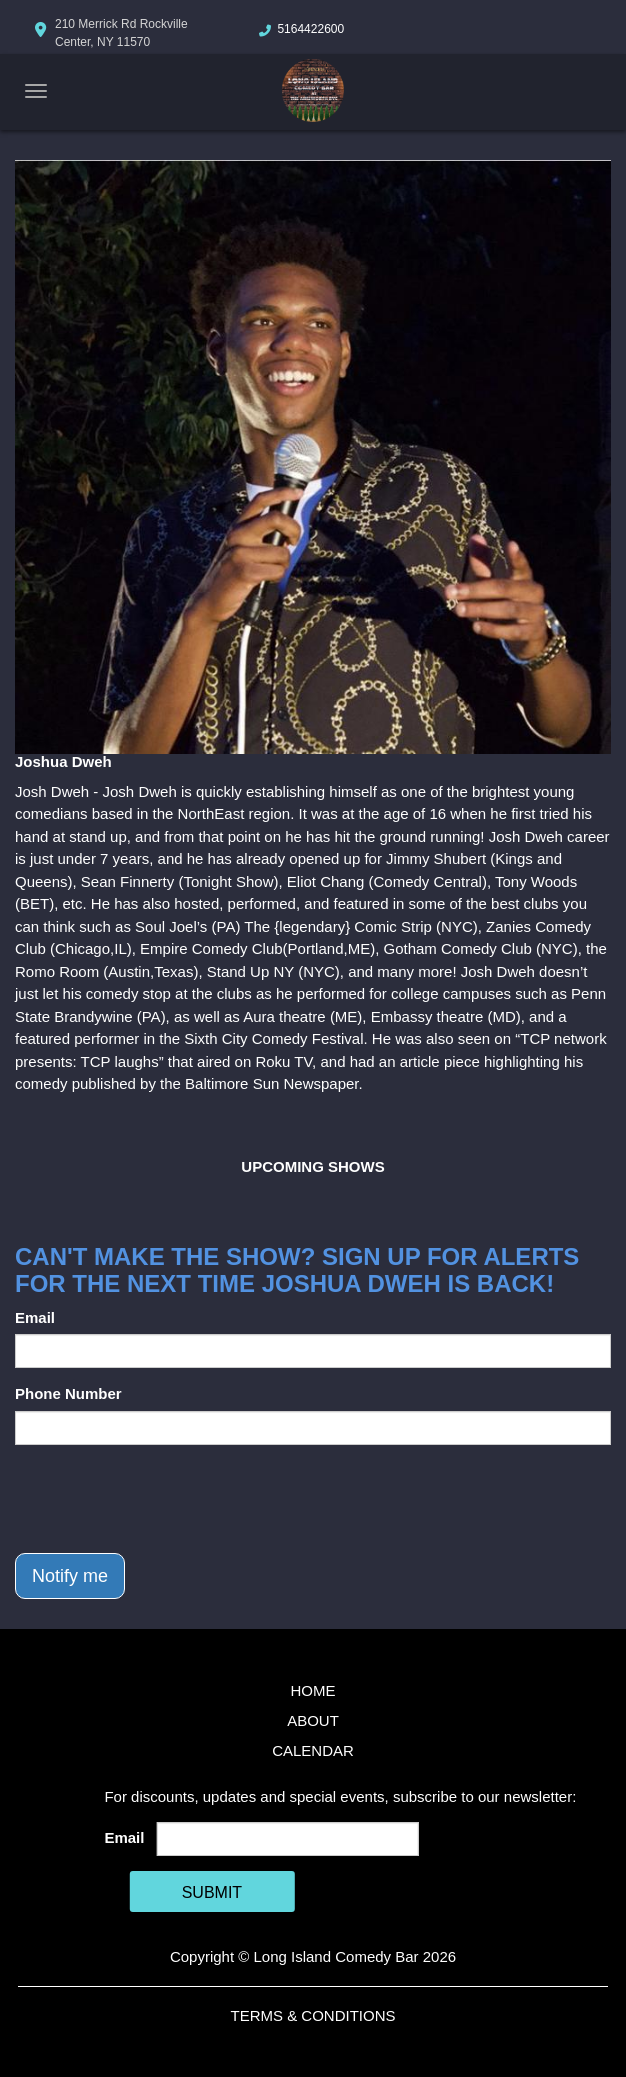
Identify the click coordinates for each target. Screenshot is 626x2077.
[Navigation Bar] (36, 91)
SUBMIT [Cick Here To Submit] (212, 1892)
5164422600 (310, 29)
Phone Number (68, 1393)
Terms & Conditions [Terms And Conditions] (312, 2015)
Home (313, 1690)
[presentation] (167, 1499)
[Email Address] (288, 1839)
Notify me (70, 1576)
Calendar (313, 1750)
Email (35, 1317)
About (313, 1720)
